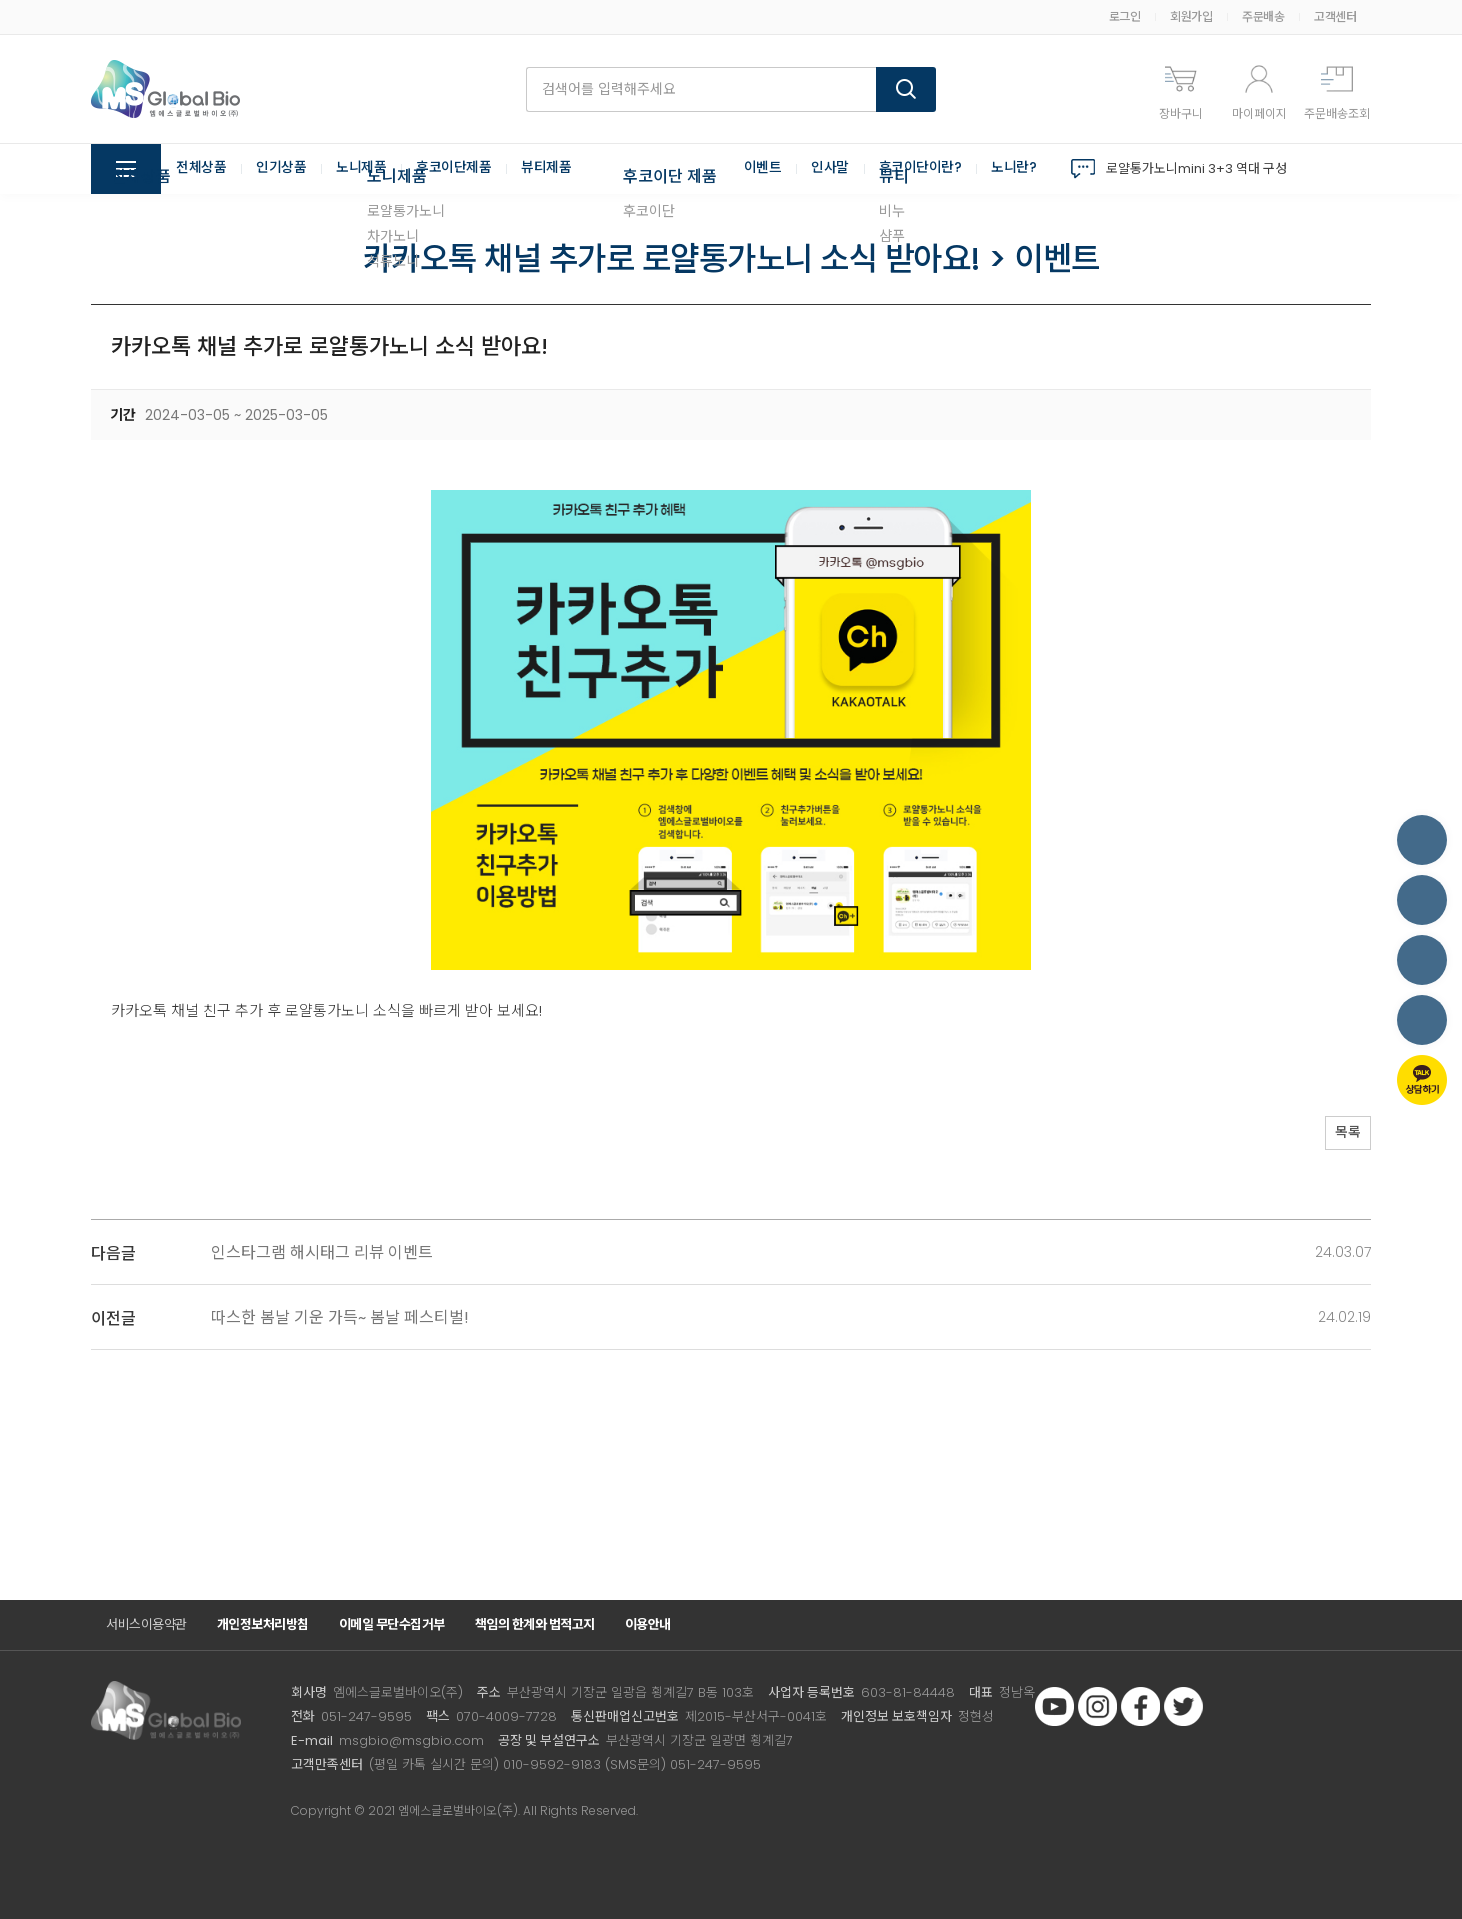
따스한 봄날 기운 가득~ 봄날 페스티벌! (340, 1317)
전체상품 (201, 169)
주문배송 (1263, 16)
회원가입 (1191, 16)
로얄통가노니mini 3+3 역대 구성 (1196, 168)
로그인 (1125, 16)
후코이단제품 (453, 169)
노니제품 (361, 169)
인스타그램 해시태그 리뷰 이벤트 (322, 1252)
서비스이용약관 (146, 1624)
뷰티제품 (546, 169)
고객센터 (1335, 16)
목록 (1341, 1134)
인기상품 (281, 169)
